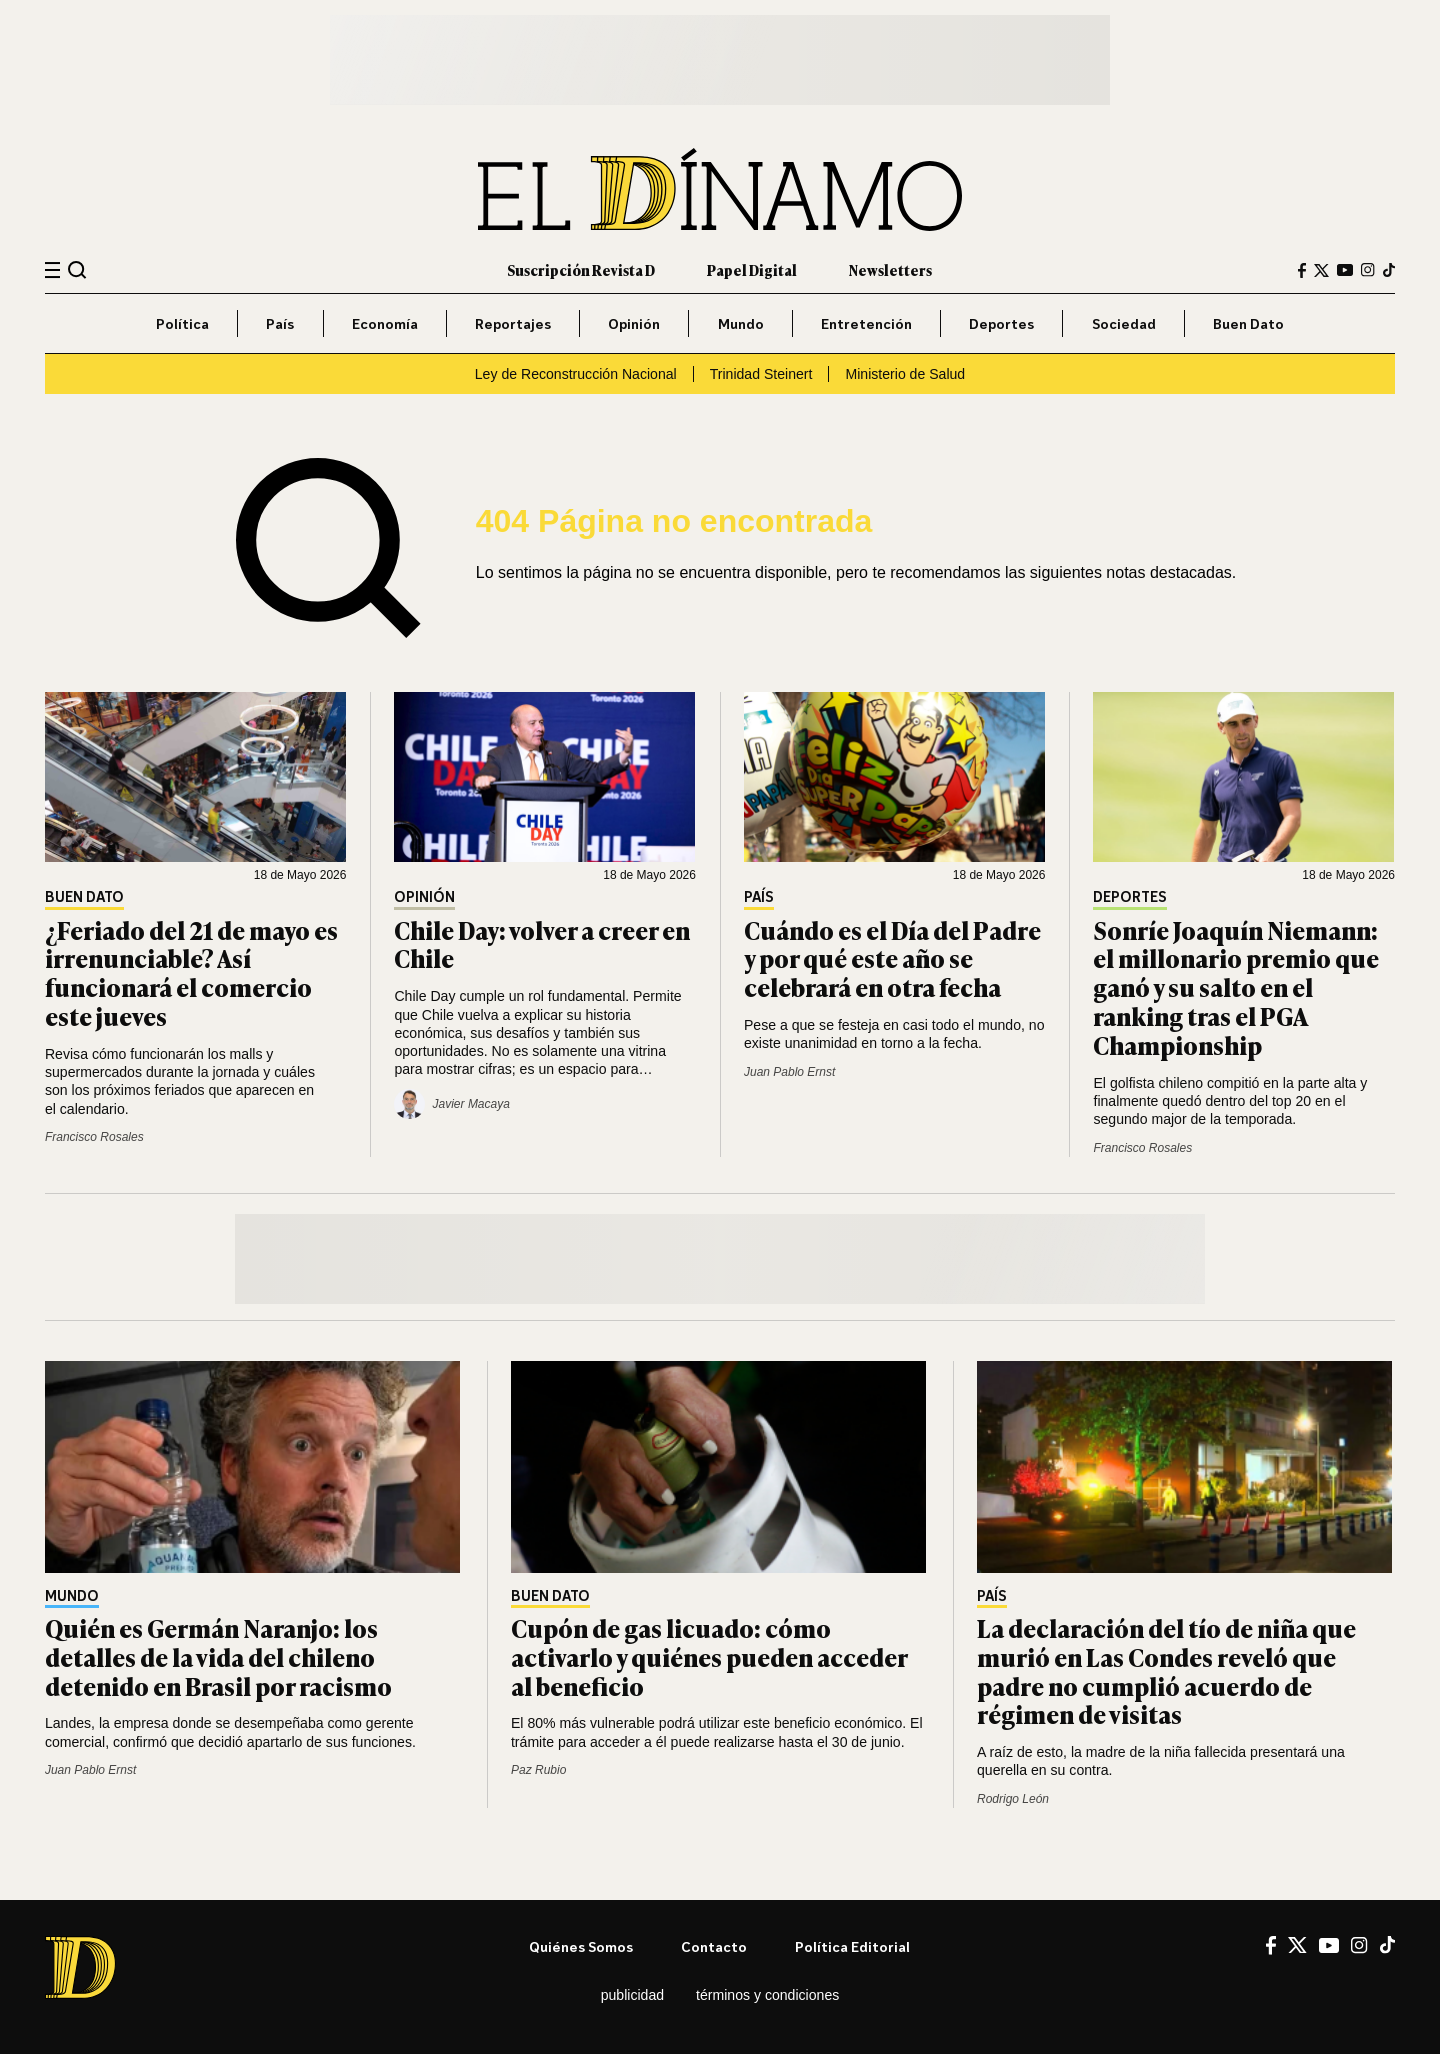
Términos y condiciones (767, 1995)
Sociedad (1124, 323)
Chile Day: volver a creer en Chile (542, 944)
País (280, 323)
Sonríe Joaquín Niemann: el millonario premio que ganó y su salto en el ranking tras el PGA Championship (1236, 987)
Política (182, 323)
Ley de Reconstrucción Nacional (576, 374)
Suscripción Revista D (581, 269)
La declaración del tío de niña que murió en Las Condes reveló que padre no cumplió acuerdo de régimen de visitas (1166, 1670)
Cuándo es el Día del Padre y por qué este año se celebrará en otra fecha (892, 958)
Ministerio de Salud (905, 374)
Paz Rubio (538, 1770)
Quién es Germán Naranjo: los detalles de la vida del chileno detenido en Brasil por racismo (218, 1656)
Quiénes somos (581, 1946)
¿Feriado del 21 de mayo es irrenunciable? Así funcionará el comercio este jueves (191, 972)
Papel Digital (752, 269)
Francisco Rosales (94, 1137)
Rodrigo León (1013, 1799)
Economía (385, 323)
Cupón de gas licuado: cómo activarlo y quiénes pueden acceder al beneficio (709, 1656)
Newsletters (890, 269)
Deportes (1001, 323)
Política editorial (852, 1946)
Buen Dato (1248, 323)
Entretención (866, 323)
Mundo (741, 323)
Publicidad (632, 1995)
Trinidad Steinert (761, 374)
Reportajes (513, 323)
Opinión (634, 323)
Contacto (714, 1946)
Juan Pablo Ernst (789, 1072)
